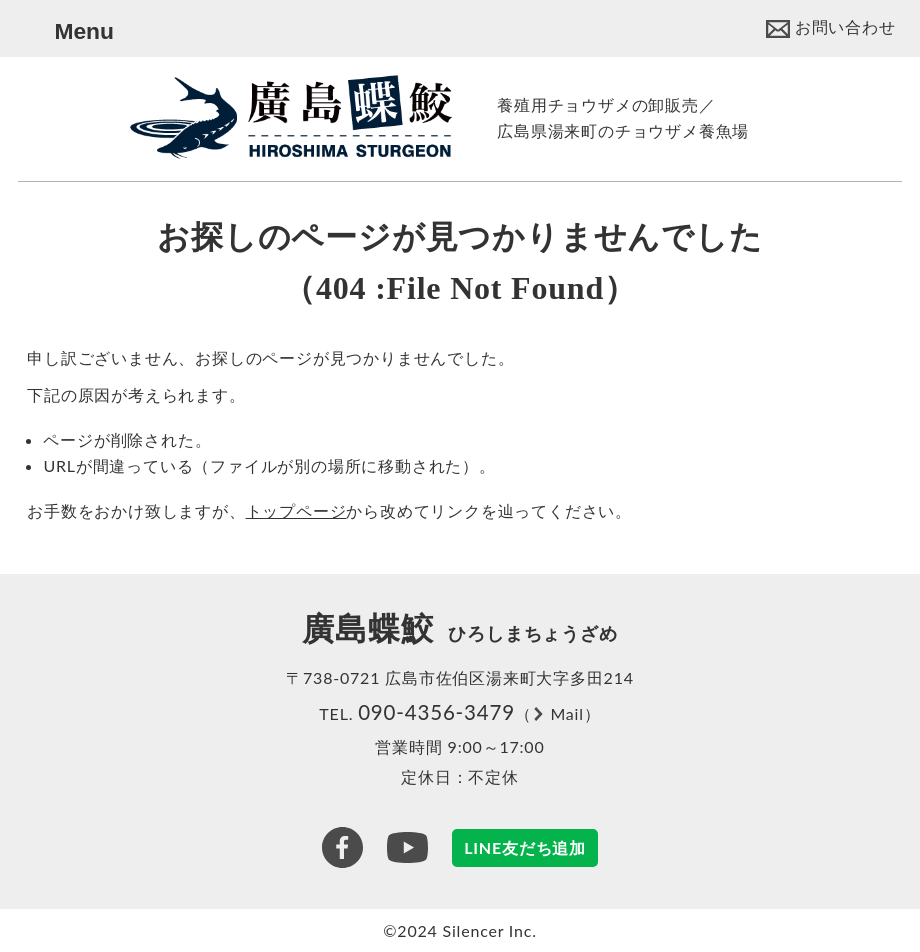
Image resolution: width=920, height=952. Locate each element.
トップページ (296, 510)
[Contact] (831, 26)
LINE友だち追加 (525, 847)
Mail (566, 713)
